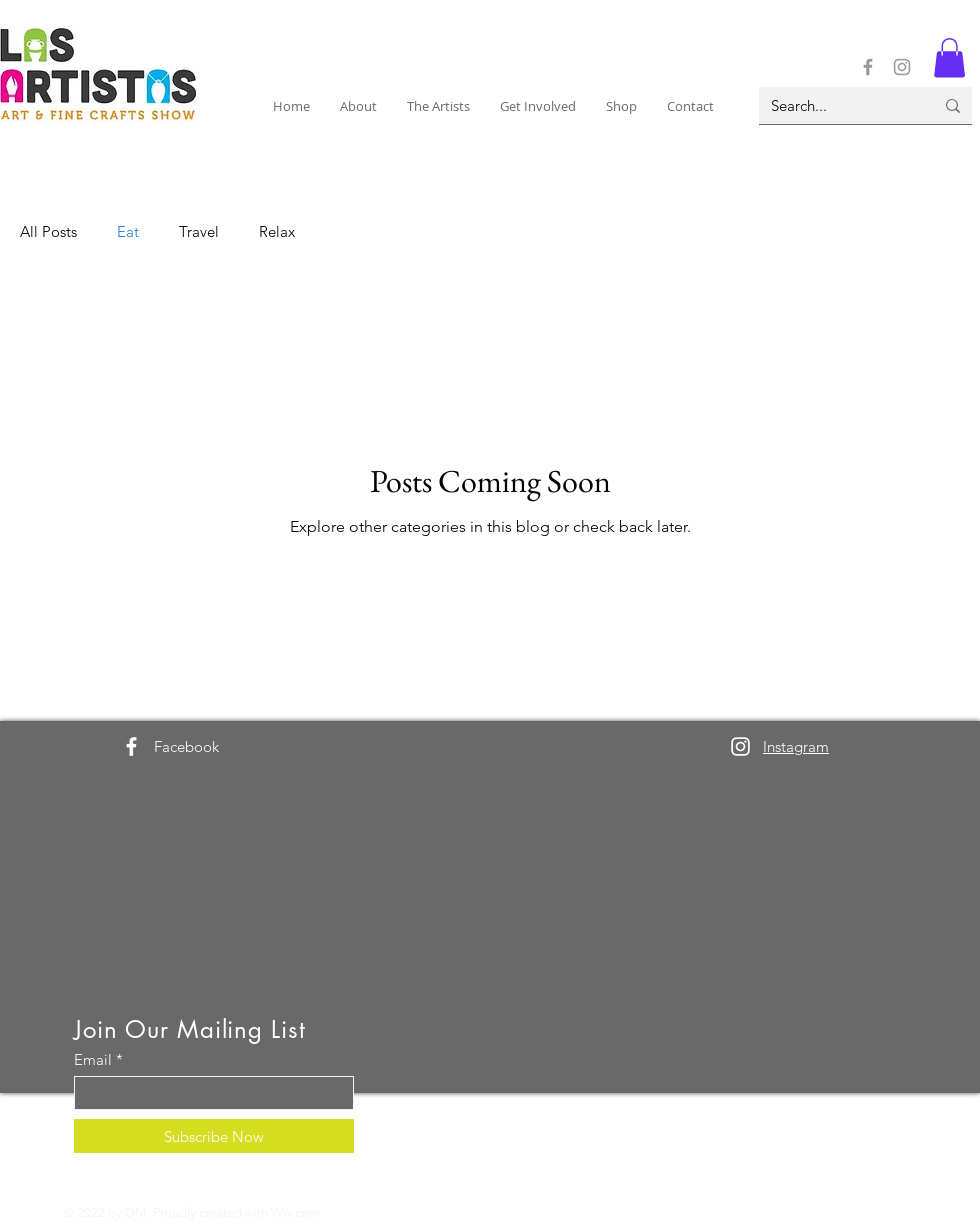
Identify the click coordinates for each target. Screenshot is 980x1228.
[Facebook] (868, 67)
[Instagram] (902, 67)
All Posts (48, 231)
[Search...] (837, 105)
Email (93, 1059)
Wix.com (295, 1212)
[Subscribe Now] (214, 1136)
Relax (277, 231)
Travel (199, 231)
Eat (128, 231)
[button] (358, 106)
